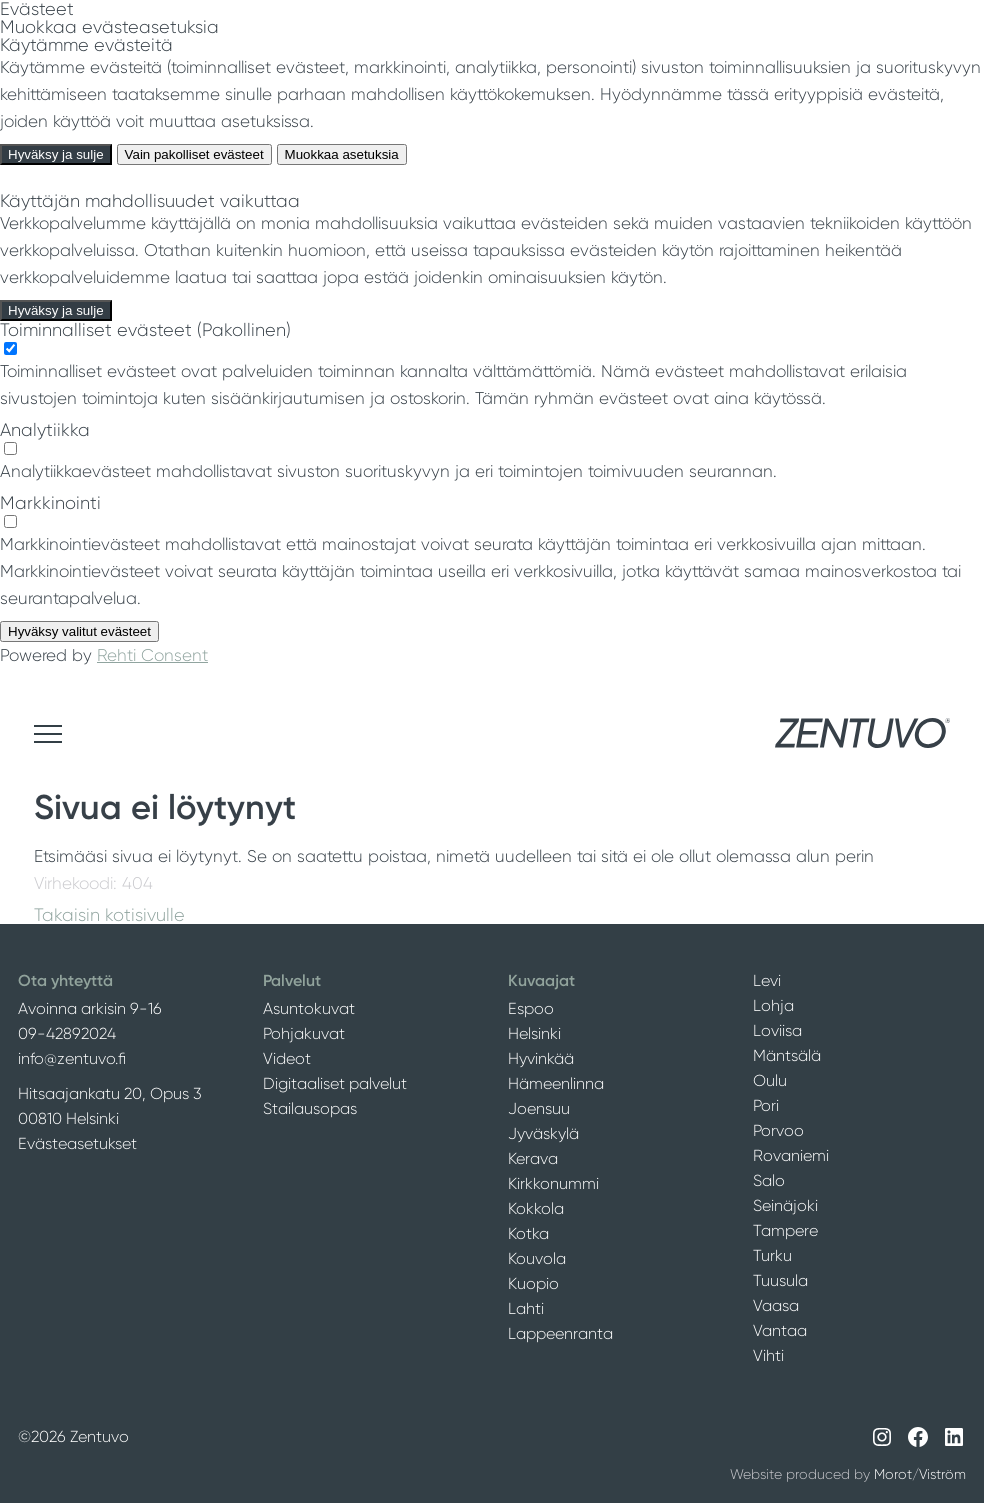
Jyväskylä (543, 1133)
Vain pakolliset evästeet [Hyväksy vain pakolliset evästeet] (194, 154)
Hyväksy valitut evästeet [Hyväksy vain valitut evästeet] (79, 631)
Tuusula (780, 1280)
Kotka (528, 1233)
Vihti (768, 1355)
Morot (893, 1474)
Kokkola (536, 1208)
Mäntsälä (787, 1055)
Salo (769, 1180)
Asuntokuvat (309, 1008)
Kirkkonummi (553, 1183)
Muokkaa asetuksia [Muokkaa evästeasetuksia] (342, 154)
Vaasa (776, 1305)
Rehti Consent (152, 655)
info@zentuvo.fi (72, 1058)
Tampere (785, 1230)
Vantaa (780, 1330)
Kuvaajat (541, 980)
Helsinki (534, 1033)
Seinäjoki (785, 1205)
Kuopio (533, 1283)
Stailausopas (310, 1108)
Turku (772, 1255)
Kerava (533, 1158)
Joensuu (539, 1108)
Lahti (526, 1308)
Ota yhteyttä (65, 980)
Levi (767, 980)
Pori (766, 1105)
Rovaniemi (791, 1155)
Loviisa (777, 1030)
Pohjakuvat (304, 1033)
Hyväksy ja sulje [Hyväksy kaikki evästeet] (56, 154)
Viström (942, 1474)
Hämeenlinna (556, 1083)
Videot (287, 1058)
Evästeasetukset (77, 1143)
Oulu (770, 1080)
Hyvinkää (541, 1058)
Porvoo (778, 1130)
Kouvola (537, 1258)
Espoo (531, 1008)
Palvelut (292, 980)
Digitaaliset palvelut (335, 1083)
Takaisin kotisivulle (109, 915)
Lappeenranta (560, 1333)
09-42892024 (67, 1033)
